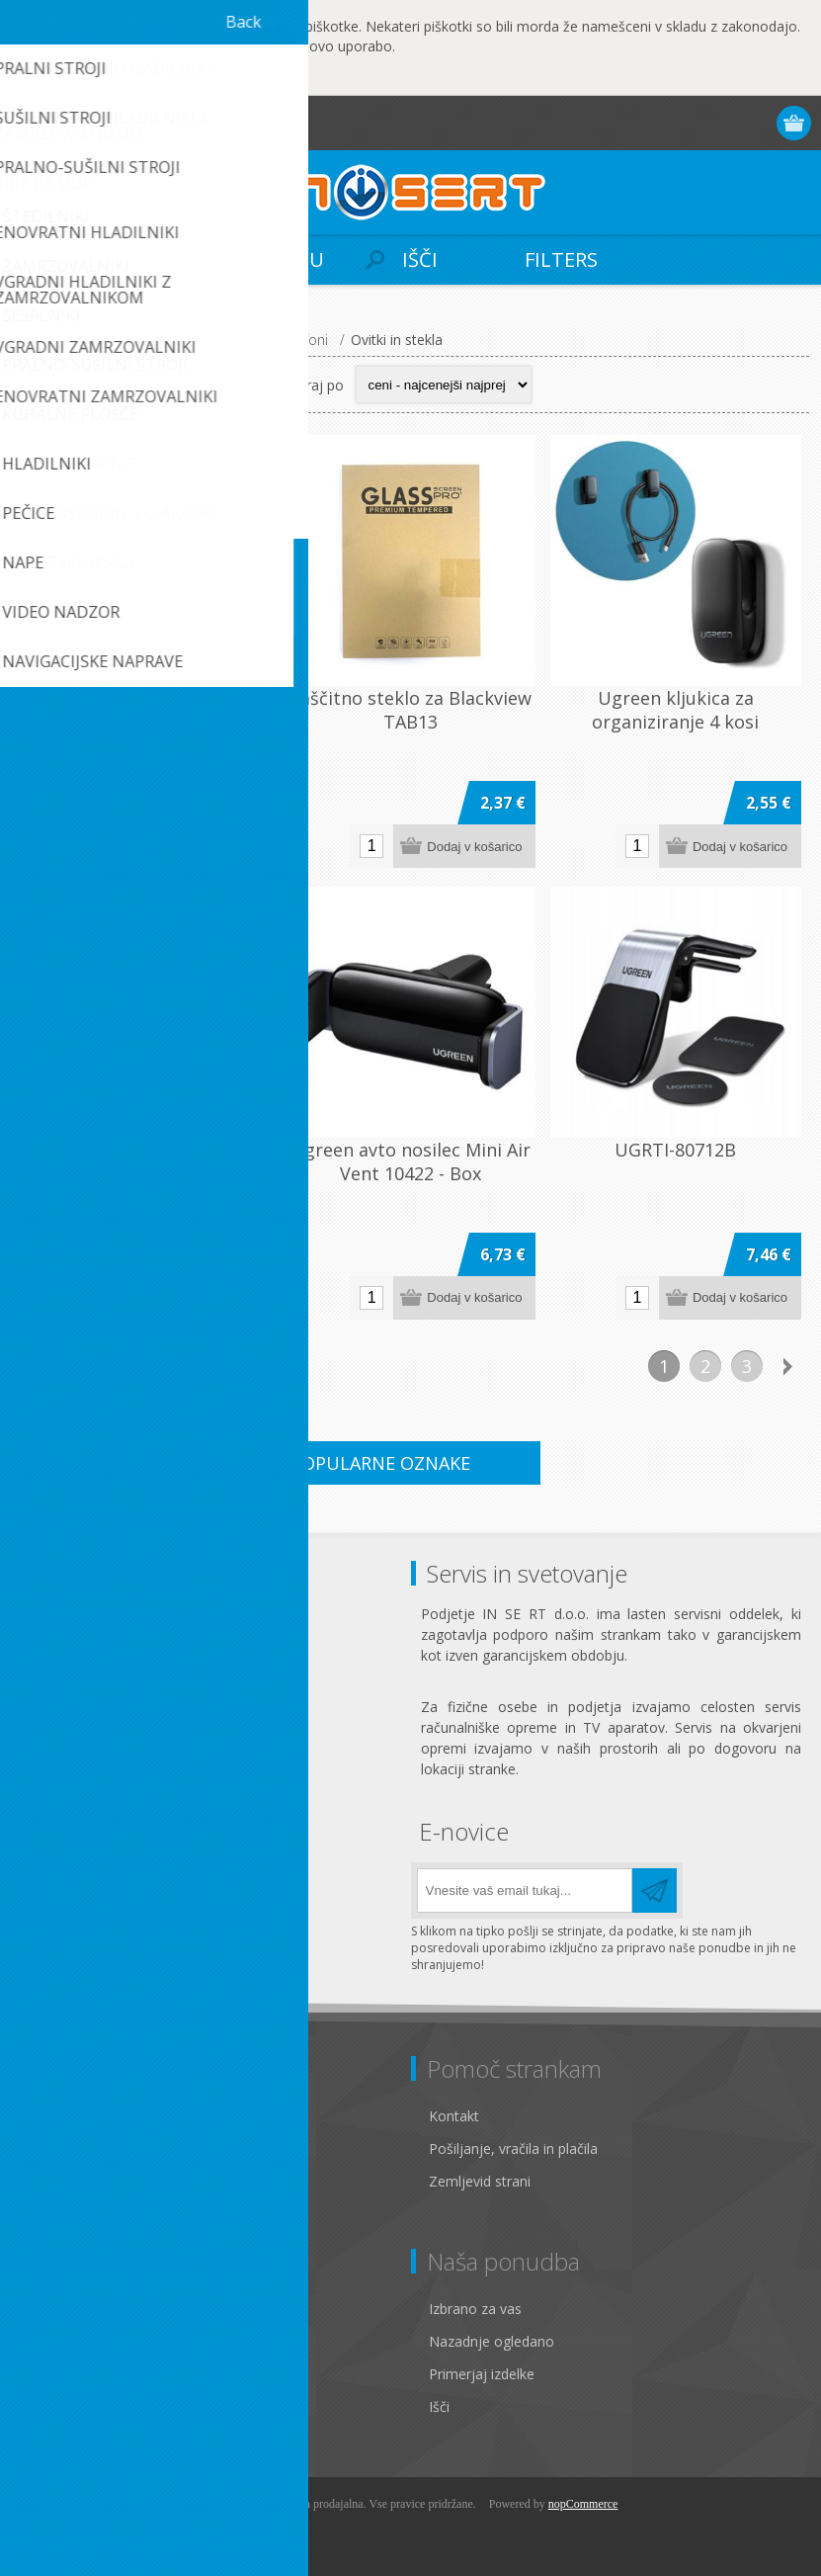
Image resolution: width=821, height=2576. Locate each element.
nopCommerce (583, 2504)
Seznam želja (70, 2406)
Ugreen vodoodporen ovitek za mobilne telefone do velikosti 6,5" (145, 1173)
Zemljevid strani (480, 2181)
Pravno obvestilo (81, 2115)
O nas (46, 2213)
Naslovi (51, 2341)
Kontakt (454, 2115)
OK (84, 79)
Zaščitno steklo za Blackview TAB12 (145, 710)
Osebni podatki (75, 2308)
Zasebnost (62, 2148)
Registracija (680, 123)
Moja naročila (72, 2373)
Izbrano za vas (475, 2308)
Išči (439, 2406)
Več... (225, 77)
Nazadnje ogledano (491, 2341)
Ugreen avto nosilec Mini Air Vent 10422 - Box (410, 1161)
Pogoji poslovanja (85, 2181)
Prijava (718, 123)
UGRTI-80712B (676, 1149)
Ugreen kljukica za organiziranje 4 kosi (676, 710)
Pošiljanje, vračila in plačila (513, 2148)
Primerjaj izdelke (481, 2373)
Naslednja (788, 1366)
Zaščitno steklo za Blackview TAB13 (410, 710)
